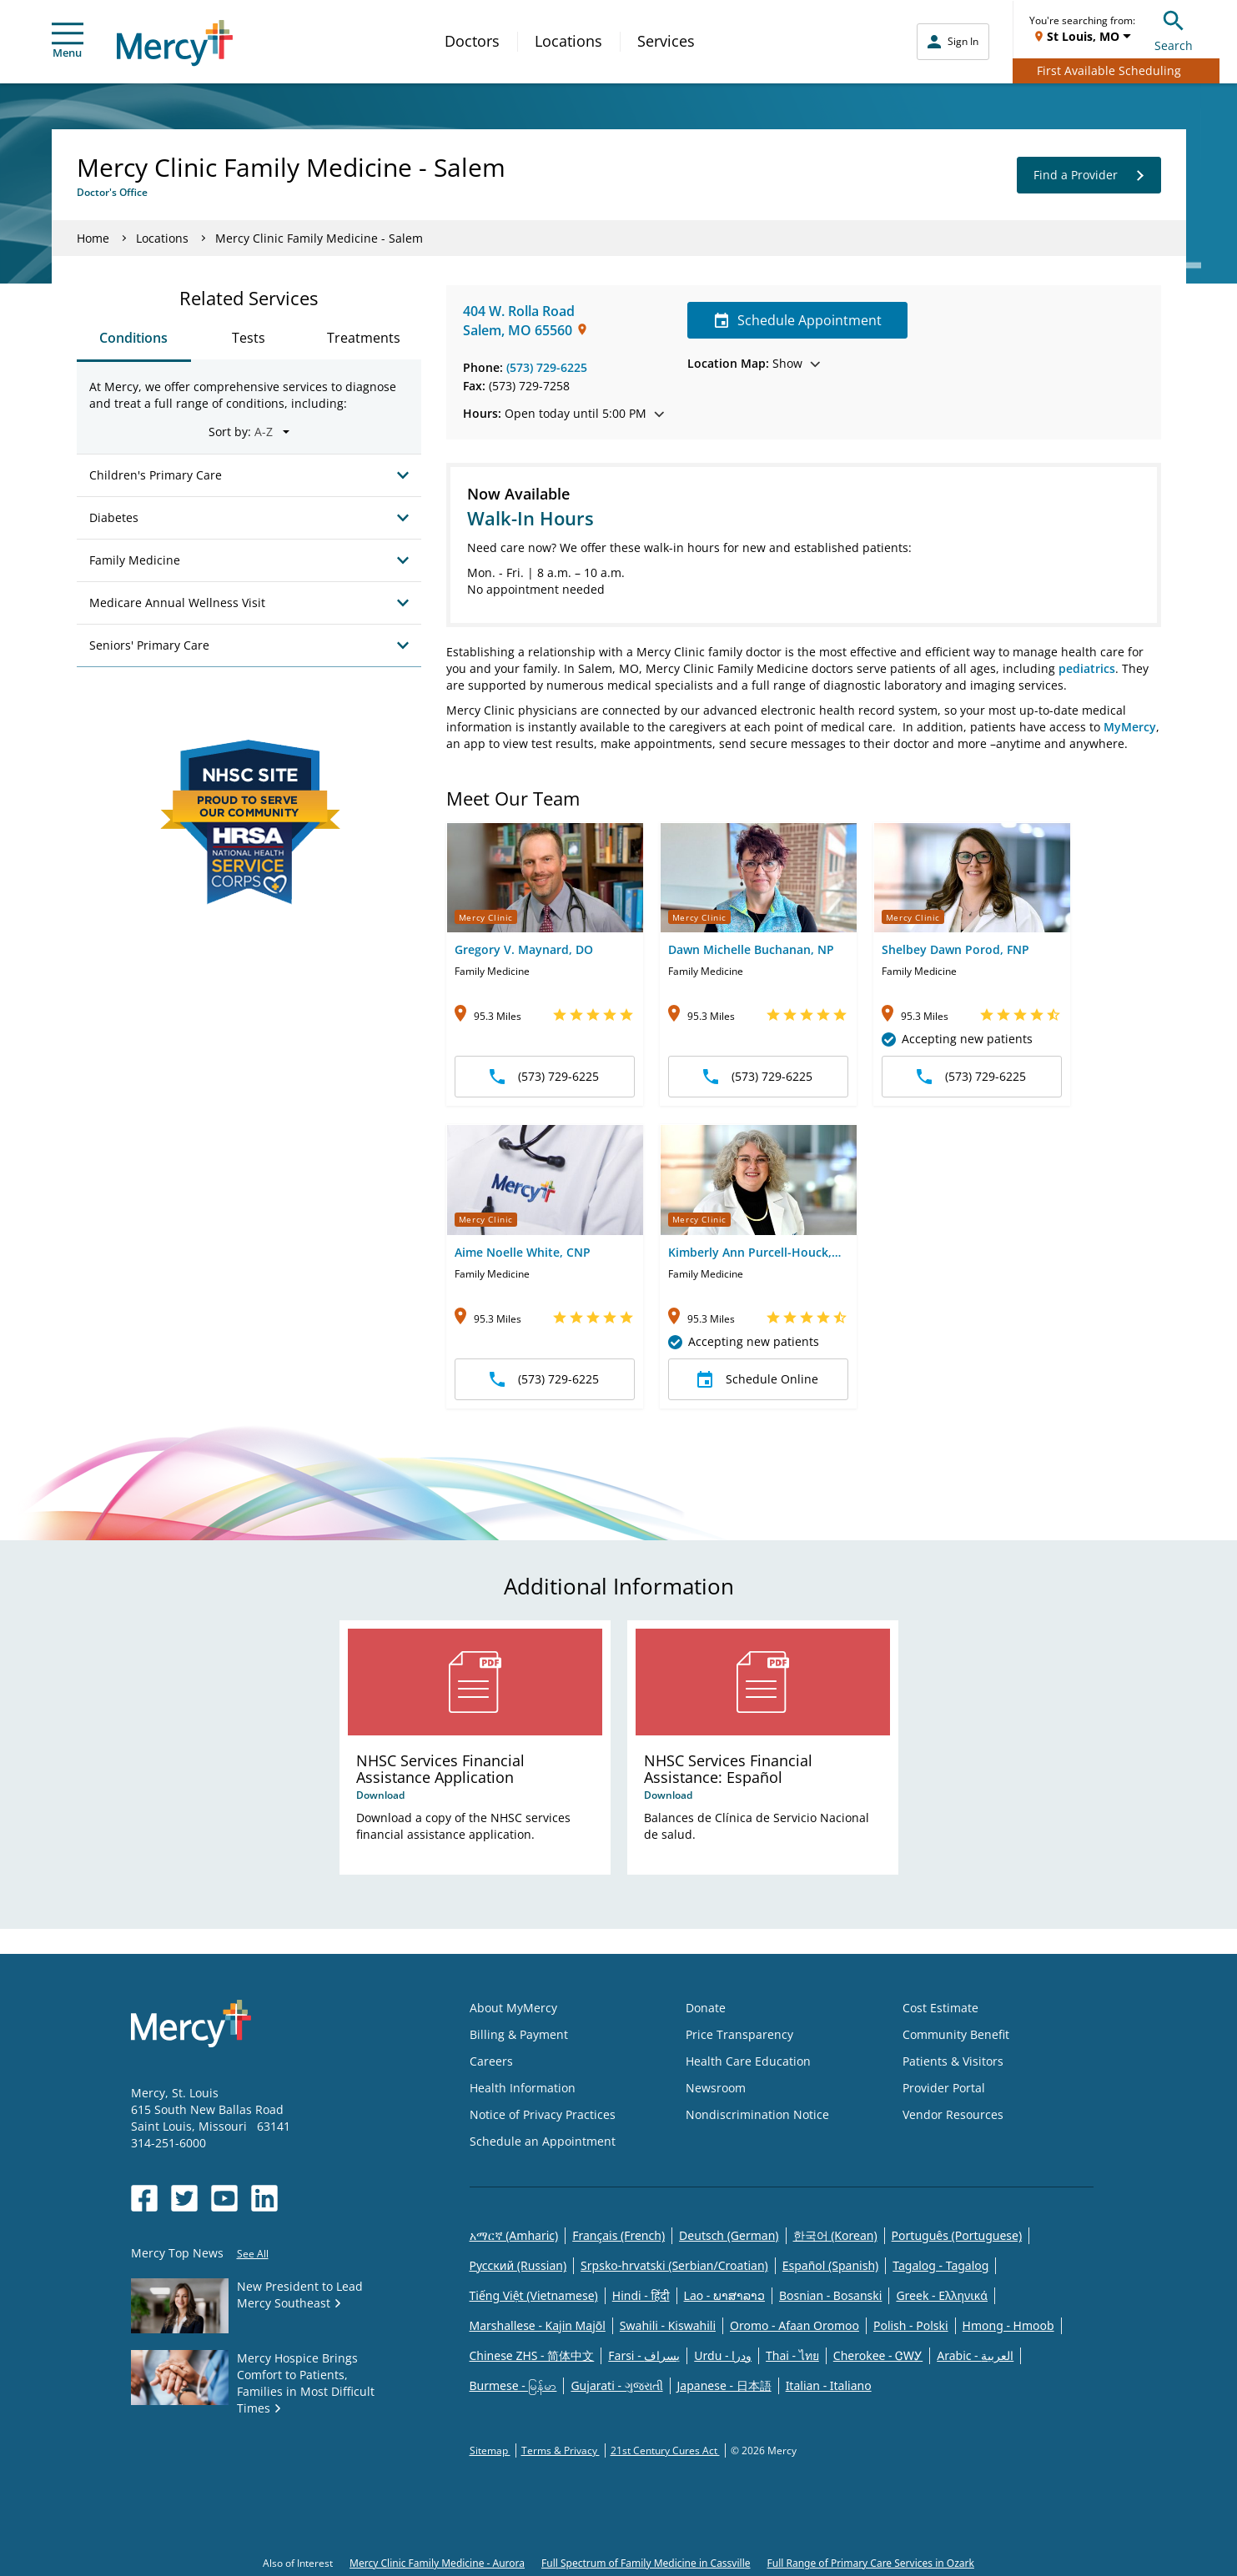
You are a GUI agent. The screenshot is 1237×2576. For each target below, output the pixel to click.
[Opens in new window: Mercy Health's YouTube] (224, 2198)
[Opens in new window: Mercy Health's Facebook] (144, 2198)
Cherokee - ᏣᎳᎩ (878, 2355)
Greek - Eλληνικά (942, 2295)
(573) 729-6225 (546, 367)
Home (93, 238)
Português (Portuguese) (957, 2235)
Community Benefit (956, 2034)
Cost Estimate (940, 2008)
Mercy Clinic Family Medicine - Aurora (437, 2563)
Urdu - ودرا (723, 2355)
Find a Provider (1088, 175)
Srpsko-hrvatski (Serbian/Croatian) (674, 2265)
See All (253, 2254)
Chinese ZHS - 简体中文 (532, 2355)
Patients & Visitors (953, 2061)
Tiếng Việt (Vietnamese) (534, 2295)
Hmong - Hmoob (1008, 2325)
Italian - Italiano (829, 2385)
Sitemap (490, 2450)
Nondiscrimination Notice (757, 2114)
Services (666, 41)
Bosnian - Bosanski (830, 2295)
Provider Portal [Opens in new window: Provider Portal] (944, 2088)
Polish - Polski (910, 2325)
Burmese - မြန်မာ (513, 2385)
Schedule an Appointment (543, 2141)
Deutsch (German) (728, 2235)
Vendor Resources (953, 2114)
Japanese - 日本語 (724, 2385)
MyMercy (1130, 727)
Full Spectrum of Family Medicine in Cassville (646, 2563)
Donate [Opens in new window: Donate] (706, 2008)
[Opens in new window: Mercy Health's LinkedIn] (264, 2198)
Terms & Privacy (560, 2450)
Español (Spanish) (830, 2265)
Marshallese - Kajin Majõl (538, 2325)
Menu (67, 41)
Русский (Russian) (518, 2265)
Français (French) (618, 2235)
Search (1173, 28)
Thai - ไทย (792, 2355)
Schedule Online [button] (757, 1379)
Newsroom (716, 2088)
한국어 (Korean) (835, 2235)
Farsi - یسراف (644, 2355)
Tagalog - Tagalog (940, 2265)
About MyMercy (513, 2008)
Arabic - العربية (975, 2355)
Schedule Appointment (798, 320)
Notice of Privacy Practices (543, 2114)
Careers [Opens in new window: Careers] (491, 2061)
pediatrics (1086, 668)
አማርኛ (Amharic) (514, 2235)
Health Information (523, 2088)
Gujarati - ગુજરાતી (616, 2385)
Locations (568, 41)
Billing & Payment (519, 2034)
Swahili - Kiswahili (668, 2325)
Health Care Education (748, 2061)
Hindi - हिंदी (641, 2295)
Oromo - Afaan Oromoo (794, 2325)
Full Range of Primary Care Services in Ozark (870, 2563)
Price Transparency (739, 2034)
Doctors (472, 41)
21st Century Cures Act (665, 2450)
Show (753, 363)
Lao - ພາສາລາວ (724, 2295)
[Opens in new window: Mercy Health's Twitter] (184, 2198)
